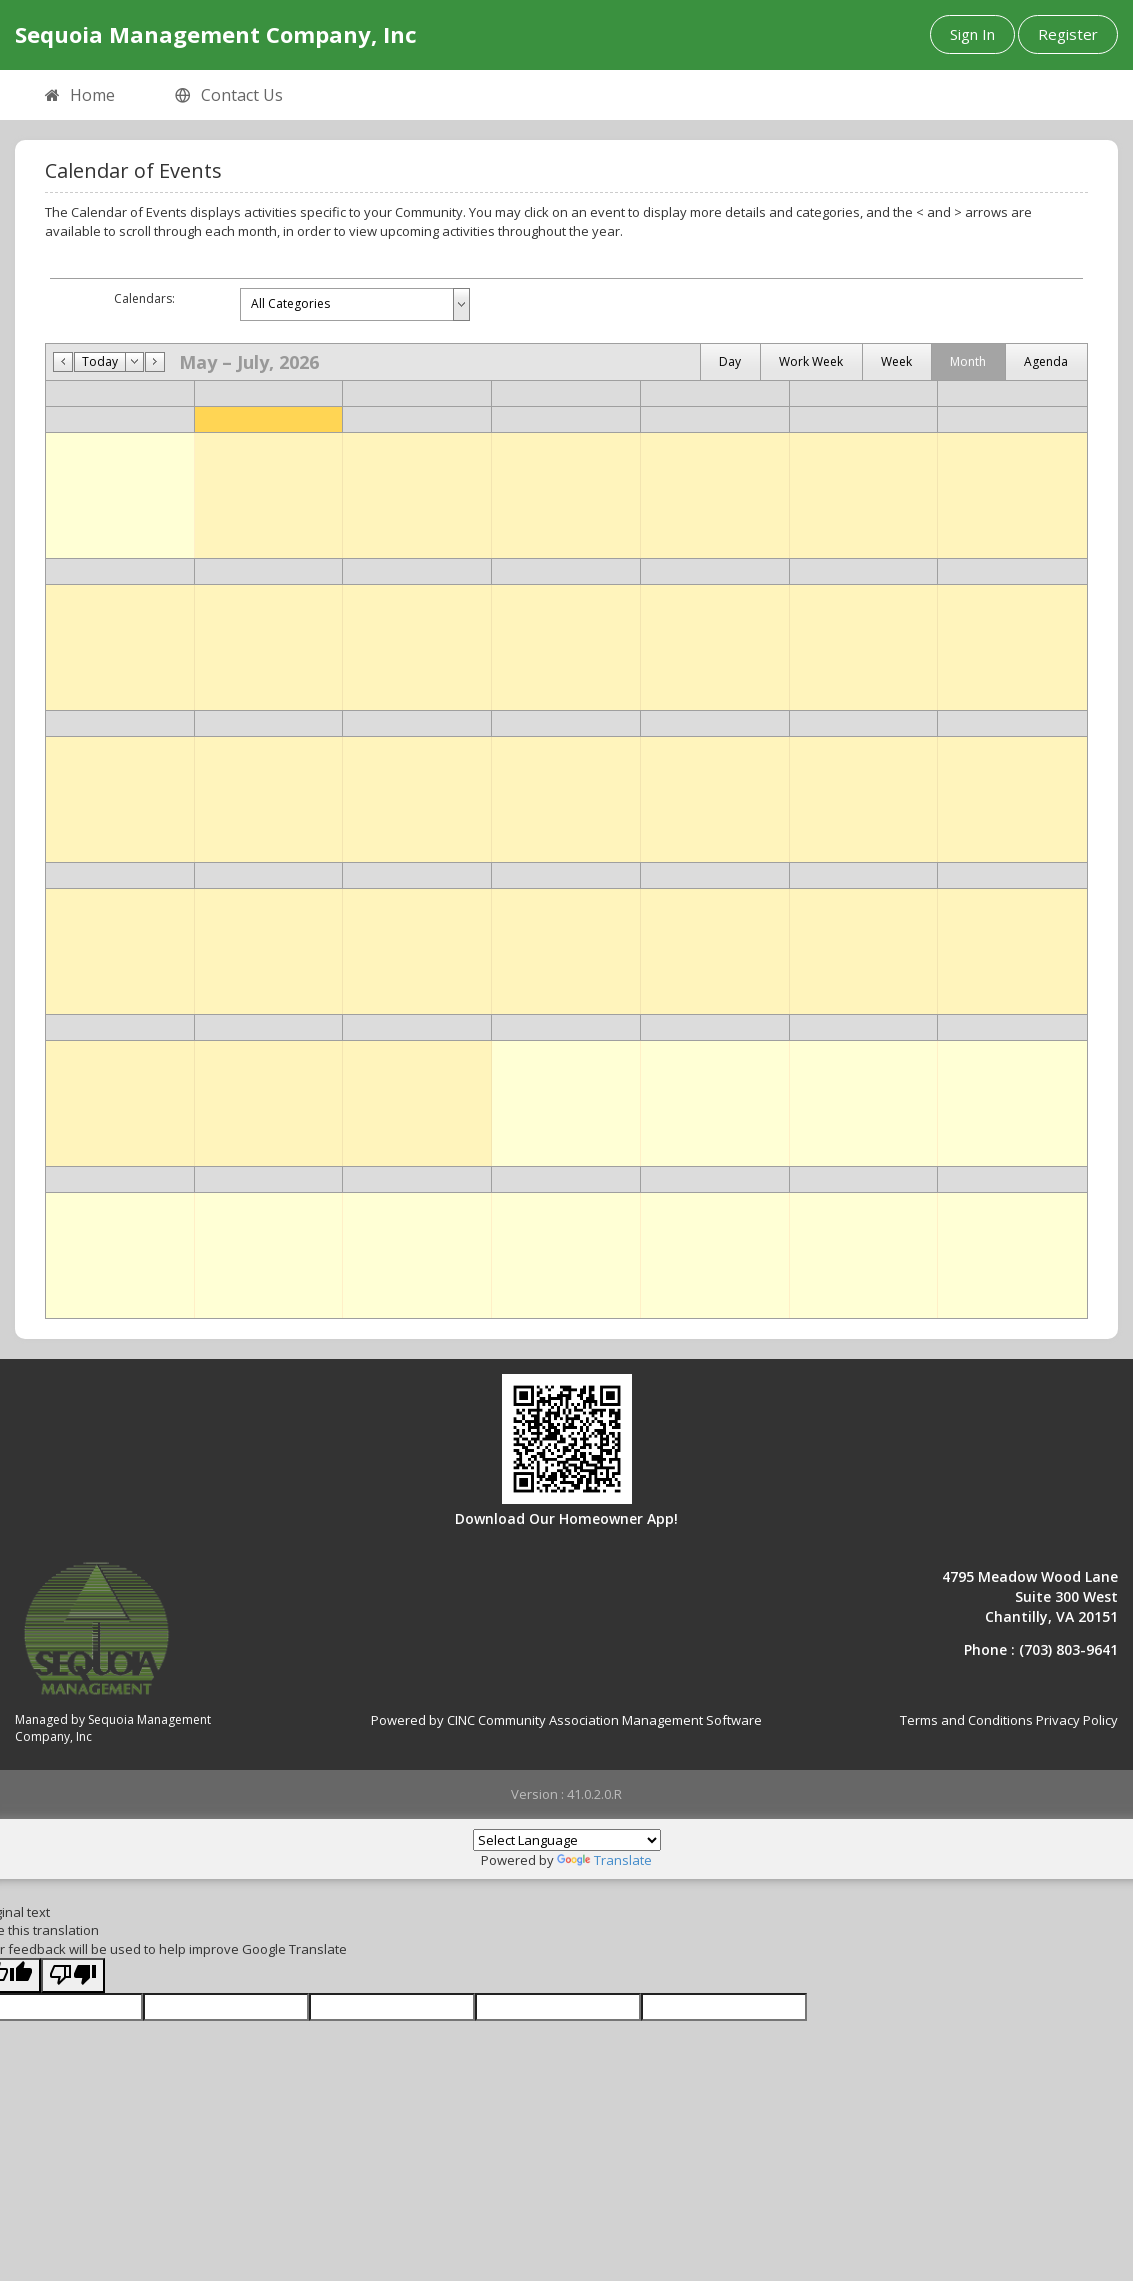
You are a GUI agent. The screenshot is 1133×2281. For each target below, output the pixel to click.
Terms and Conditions (966, 1720)
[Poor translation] (73, 1975)
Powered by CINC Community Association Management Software (566, 1720)
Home (80, 96)
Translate (604, 1860)
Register (1068, 34)
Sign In (972, 34)
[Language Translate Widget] (567, 1840)
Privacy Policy (1077, 1720)
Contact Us (229, 96)
